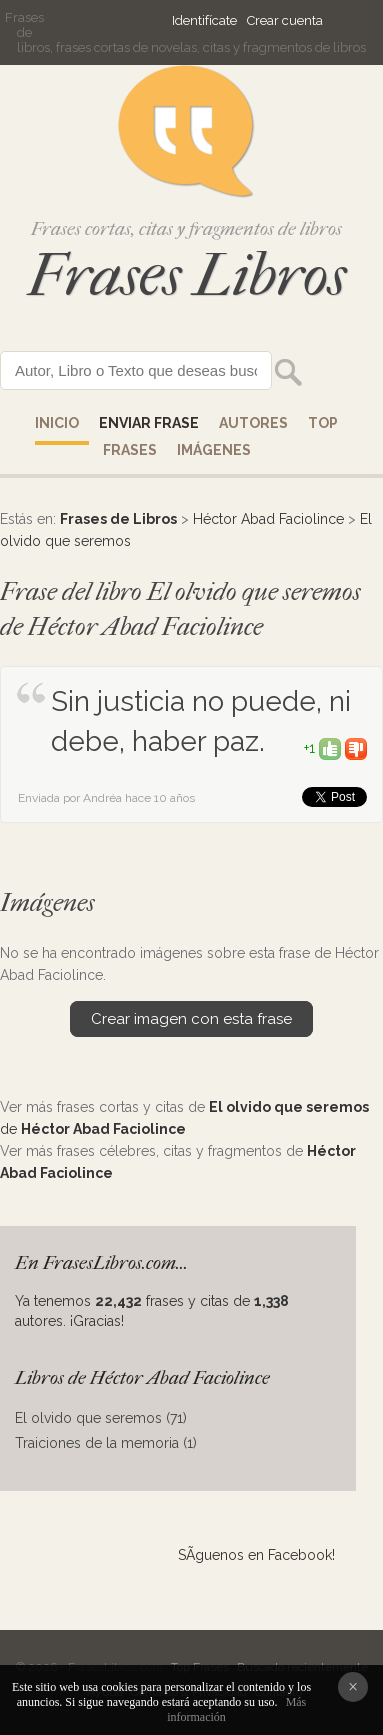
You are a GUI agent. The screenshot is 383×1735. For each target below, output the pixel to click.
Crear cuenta (285, 20)
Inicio (57, 423)
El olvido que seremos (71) (101, 1418)
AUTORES (253, 423)
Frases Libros (187, 275)
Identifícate (204, 20)
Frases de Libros (118, 519)
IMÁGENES (214, 450)
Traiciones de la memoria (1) (106, 1443)
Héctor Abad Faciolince (268, 519)
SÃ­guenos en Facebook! (256, 1555)
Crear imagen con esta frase (191, 1019)
